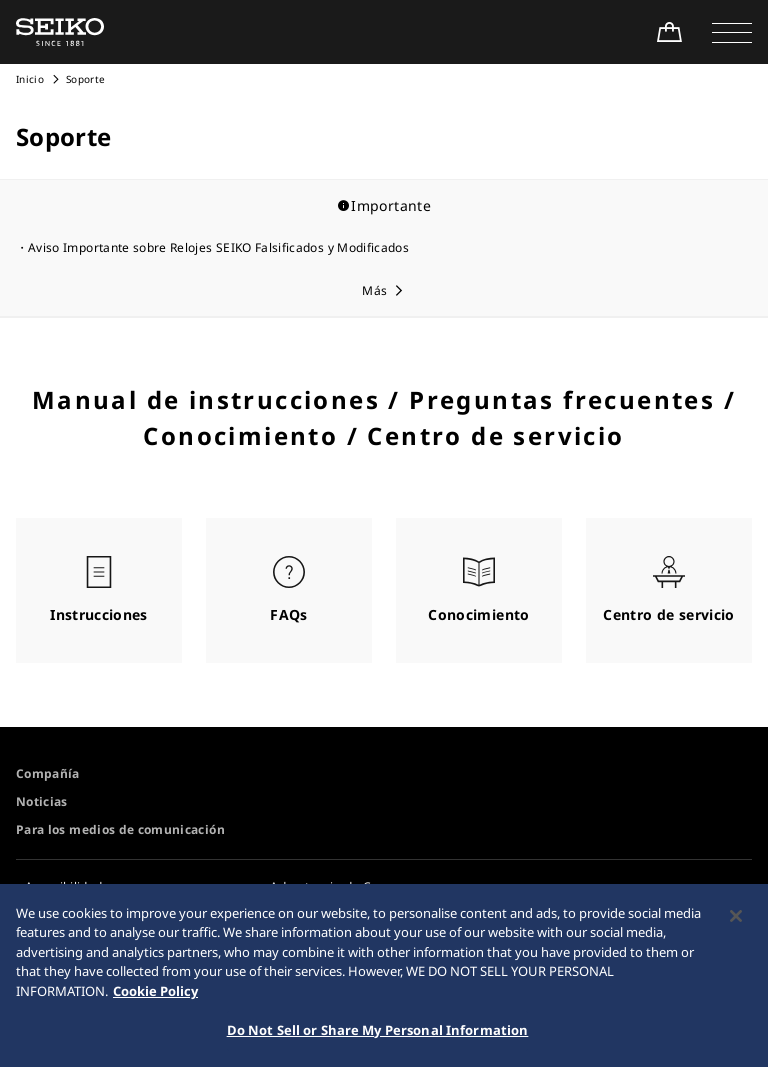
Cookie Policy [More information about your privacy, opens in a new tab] (155, 997)
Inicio (30, 79)
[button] (732, 32)
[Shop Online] (669, 32)
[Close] (736, 922)
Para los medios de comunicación (120, 829)
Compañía (48, 773)
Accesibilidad (64, 886)
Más (374, 290)
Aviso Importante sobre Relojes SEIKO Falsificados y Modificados (218, 247)
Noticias (42, 801)
